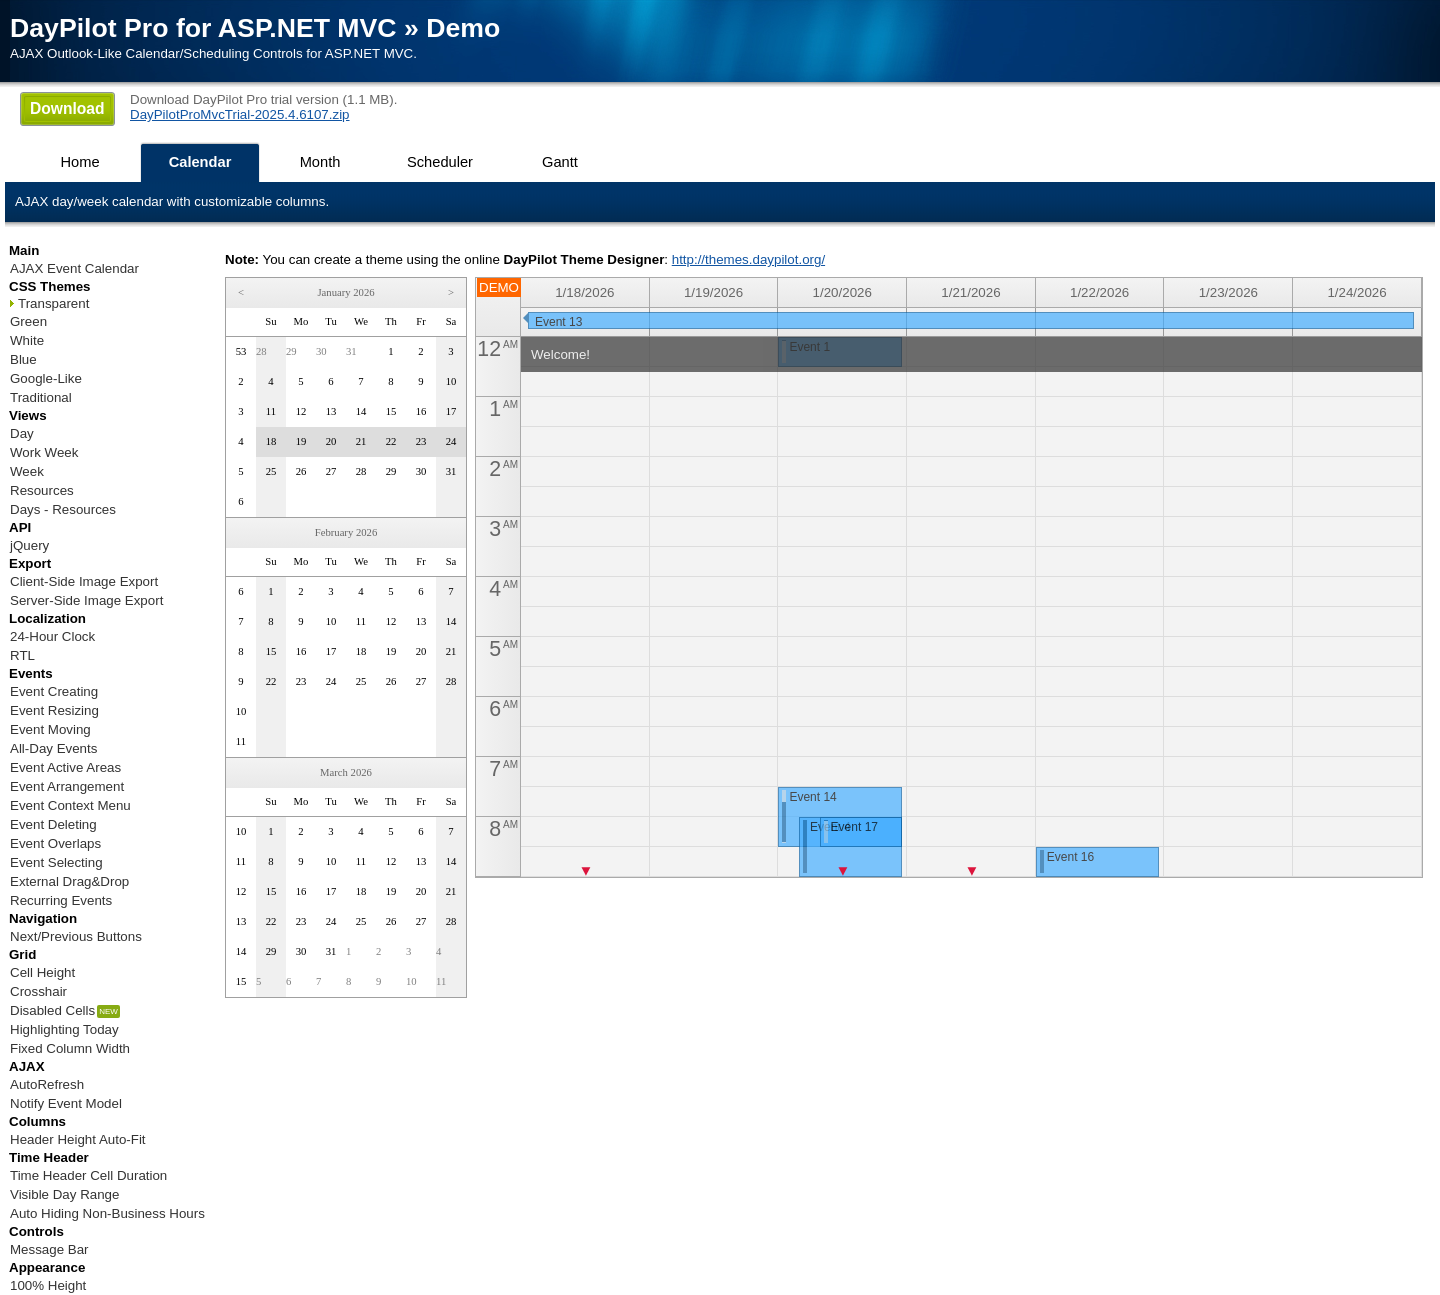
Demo (463, 28)
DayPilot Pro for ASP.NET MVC (203, 28)
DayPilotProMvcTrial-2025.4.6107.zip (240, 114)
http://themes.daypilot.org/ (748, 259)
